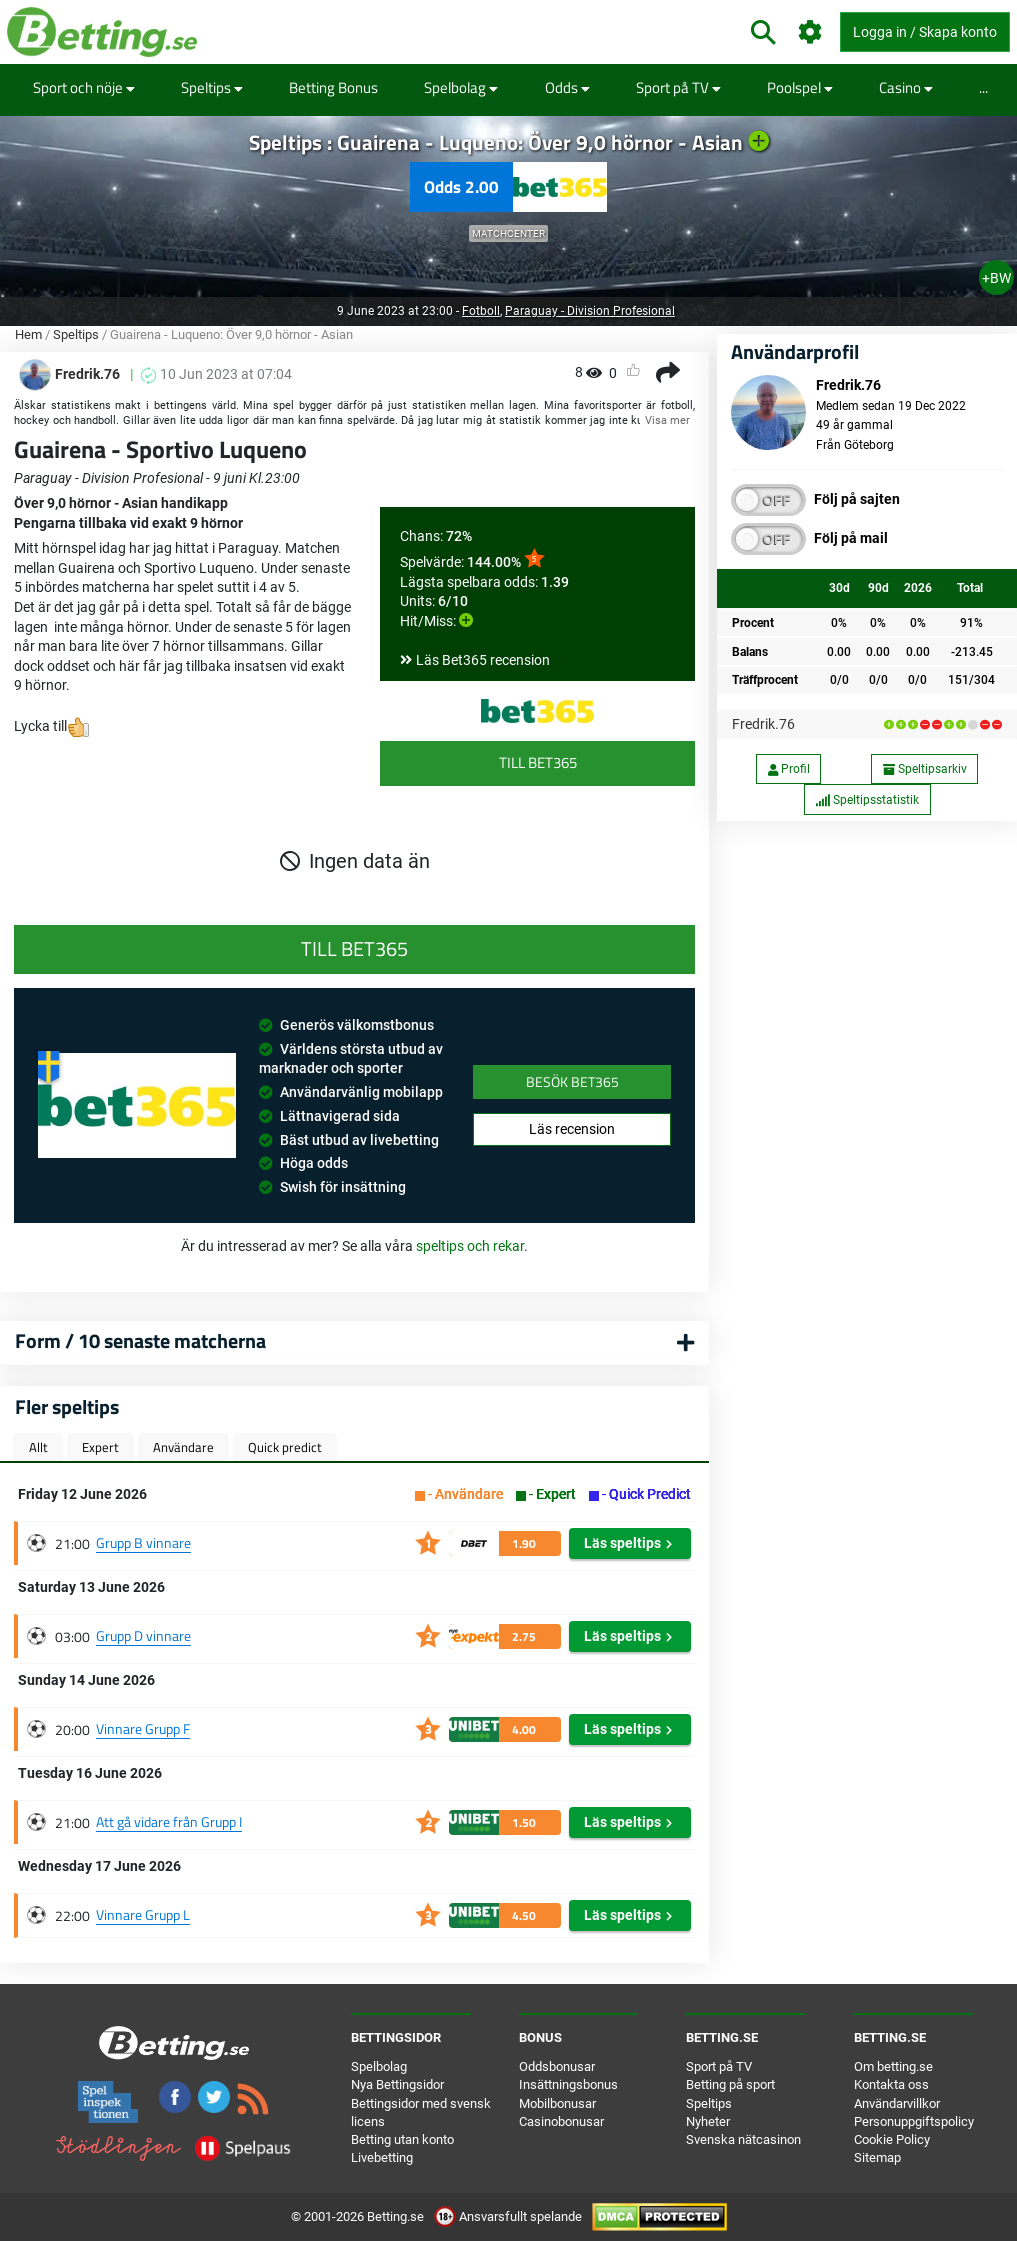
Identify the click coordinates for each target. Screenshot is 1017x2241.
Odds (567, 87)
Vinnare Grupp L (143, 1914)
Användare (183, 1447)
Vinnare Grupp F (143, 1728)
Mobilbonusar (557, 2103)
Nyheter (708, 2121)
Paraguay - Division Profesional (590, 311)
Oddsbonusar (557, 2066)
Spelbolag (461, 87)
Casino (906, 87)
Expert (100, 1447)
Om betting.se (893, 2066)
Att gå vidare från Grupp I (169, 1821)
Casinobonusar (561, 2121)
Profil (789, 769)
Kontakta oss (891, 2084)
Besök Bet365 (572, 1081)
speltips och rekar (470, 1246)
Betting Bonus (333, 87)
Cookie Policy (892, 2139)
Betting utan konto (402, 2139)
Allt (38, 1447)
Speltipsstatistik (867, 800)
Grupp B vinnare (143, 1542)
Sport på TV (678, 87)
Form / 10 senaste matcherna (140, 1340)
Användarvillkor (897, 2103)
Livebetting (382, 2157)
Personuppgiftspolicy (914, 2121)
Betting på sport (730, 2084)
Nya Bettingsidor (397, 2084)
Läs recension (572, 1129)
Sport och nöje (84, 87)
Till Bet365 (538, 762)
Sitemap (877, 2157)
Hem (28, 334)
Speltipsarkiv (925, 769)
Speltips (212, 87)
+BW (996, 278)
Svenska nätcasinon (743, 2139)
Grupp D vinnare (143, 1635)
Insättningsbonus (568, 2084)
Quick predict (285, 1447)
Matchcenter (508, 233)
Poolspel (800, 87)
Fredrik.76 (763, 724)
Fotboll (481, 311)
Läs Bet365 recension (483, 660)
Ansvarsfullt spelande (509, 2216)
